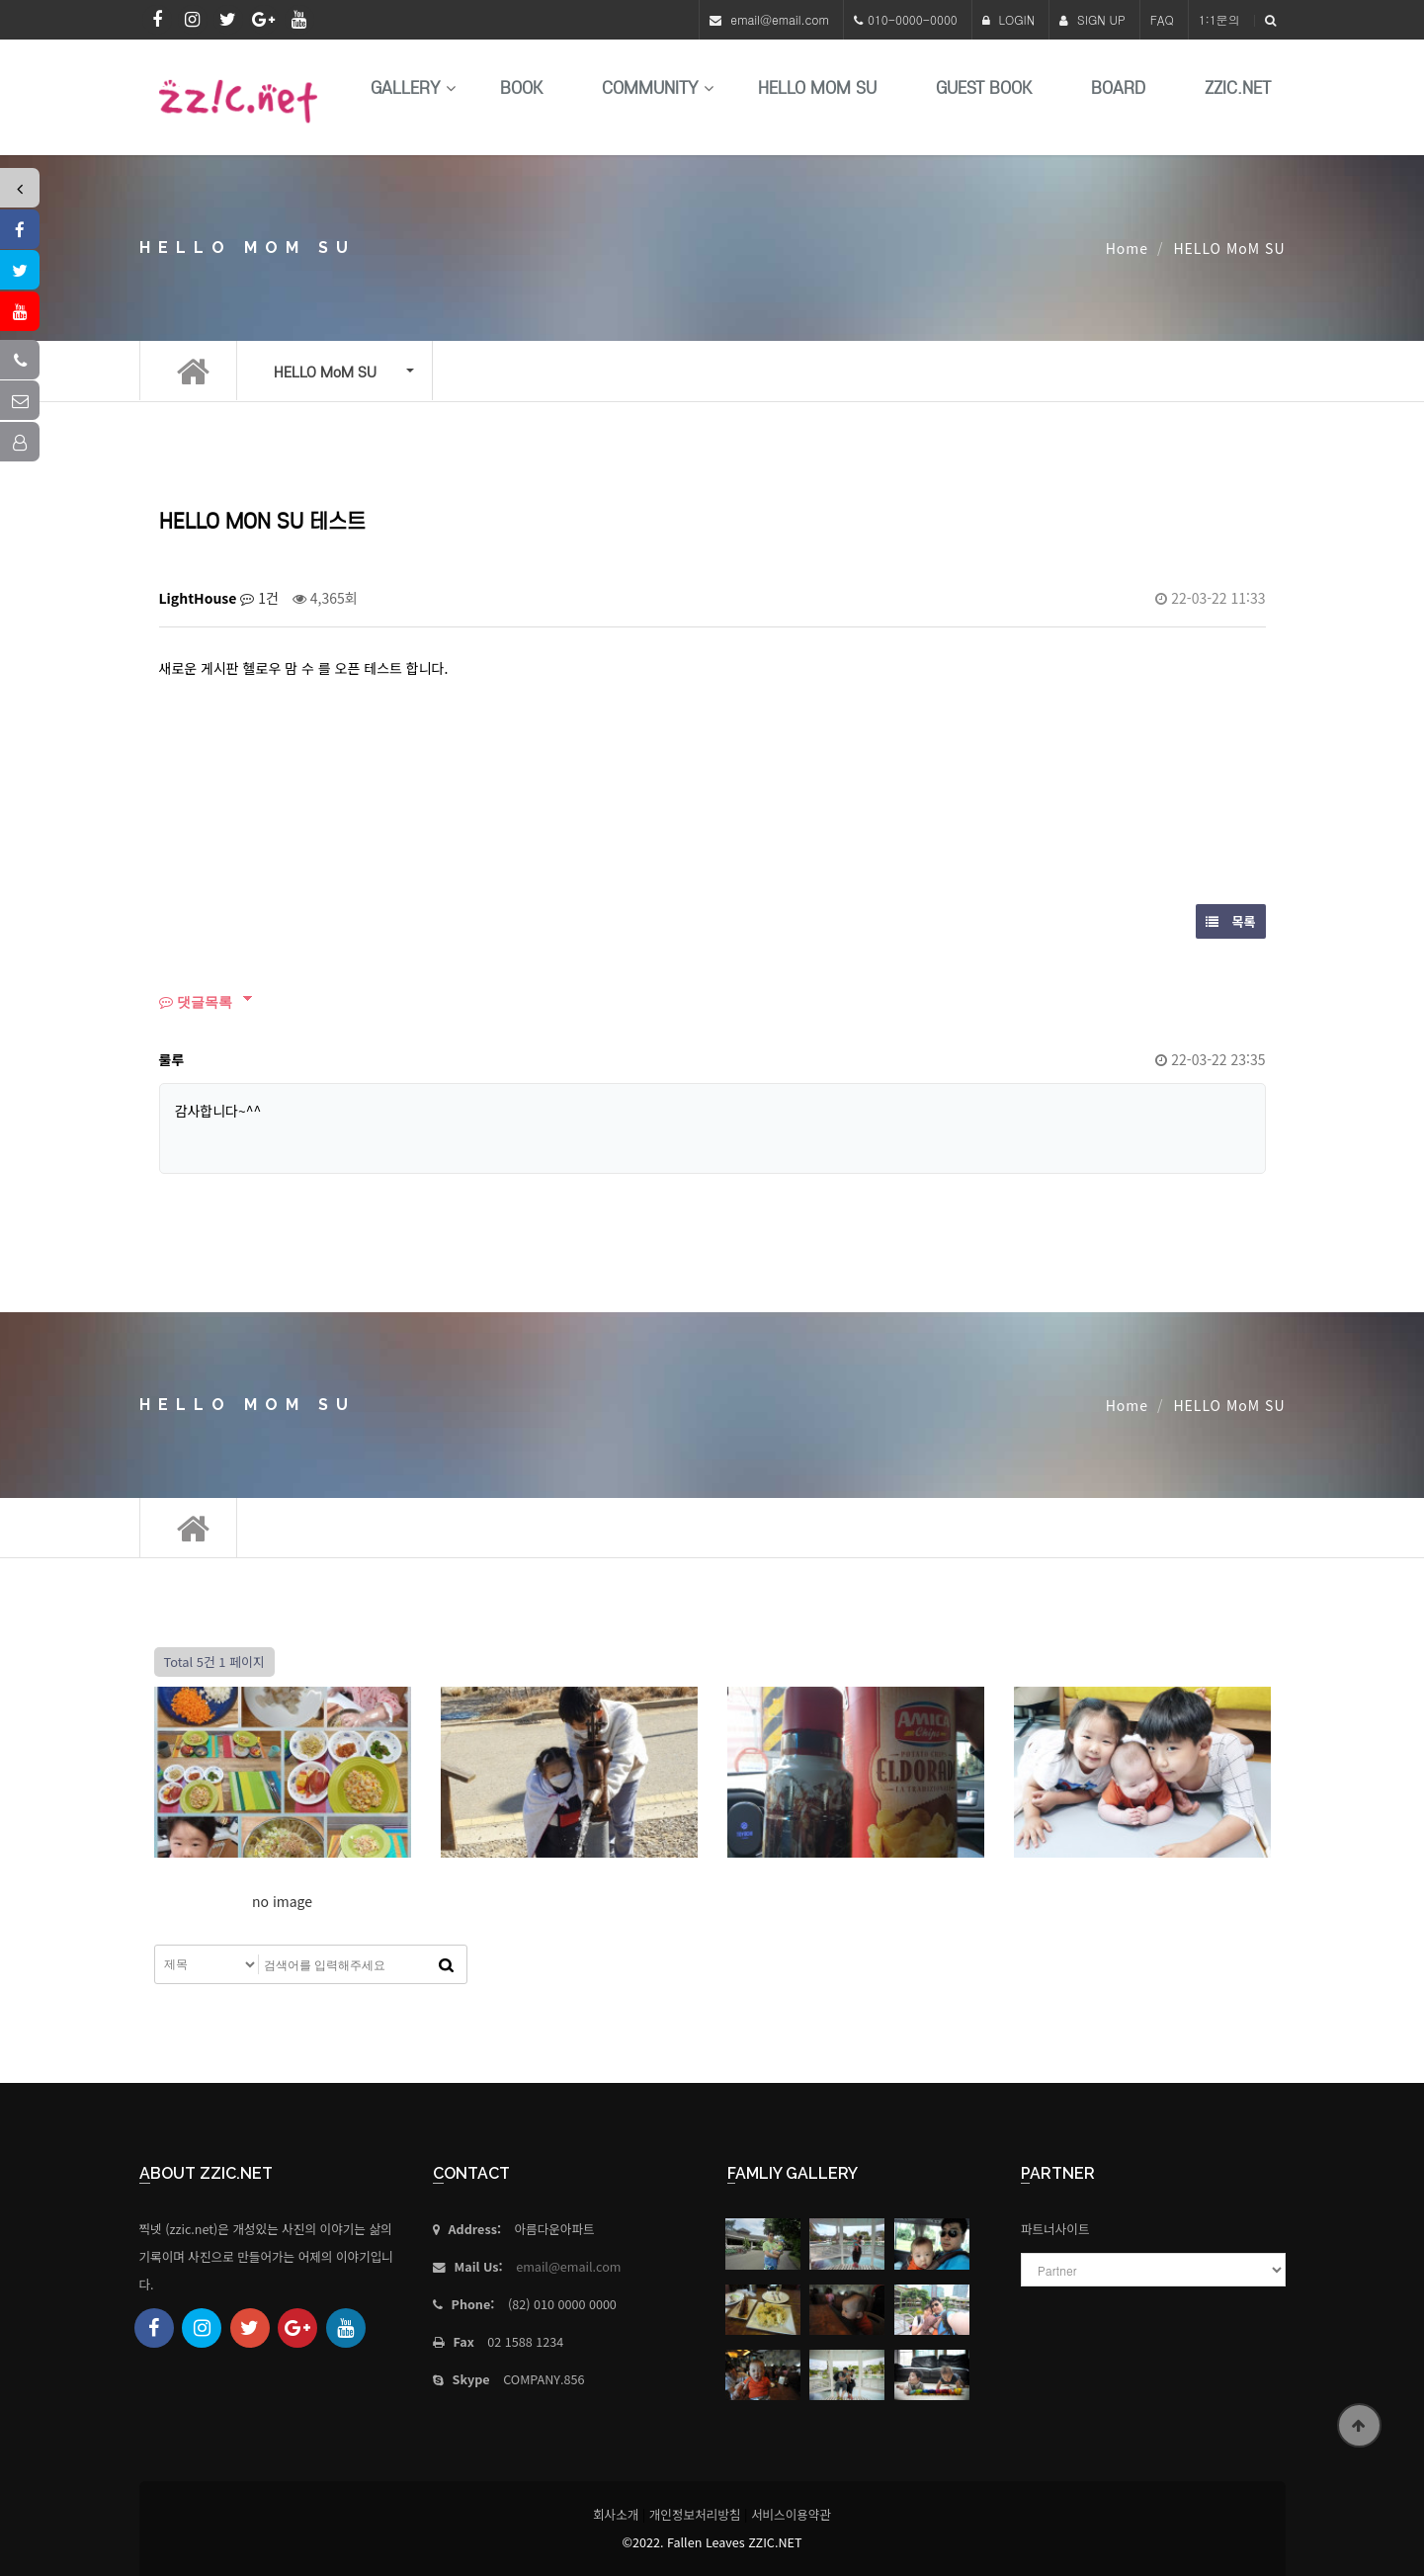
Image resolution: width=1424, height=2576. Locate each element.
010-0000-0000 (913, 19)
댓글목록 (195, 1001)
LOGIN (1009, 19)
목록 (1231, 921)
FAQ (1162, 19)
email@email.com (779, 19)
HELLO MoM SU (817, 88)
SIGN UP (1092, 19)
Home (1127, 248)
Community (650, 88)
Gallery (406, 88)
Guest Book (984, 88)
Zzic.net (1238, 88)
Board (1118, 88)
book (521, 88)
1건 (259, 598)
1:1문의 (1219, 19)
